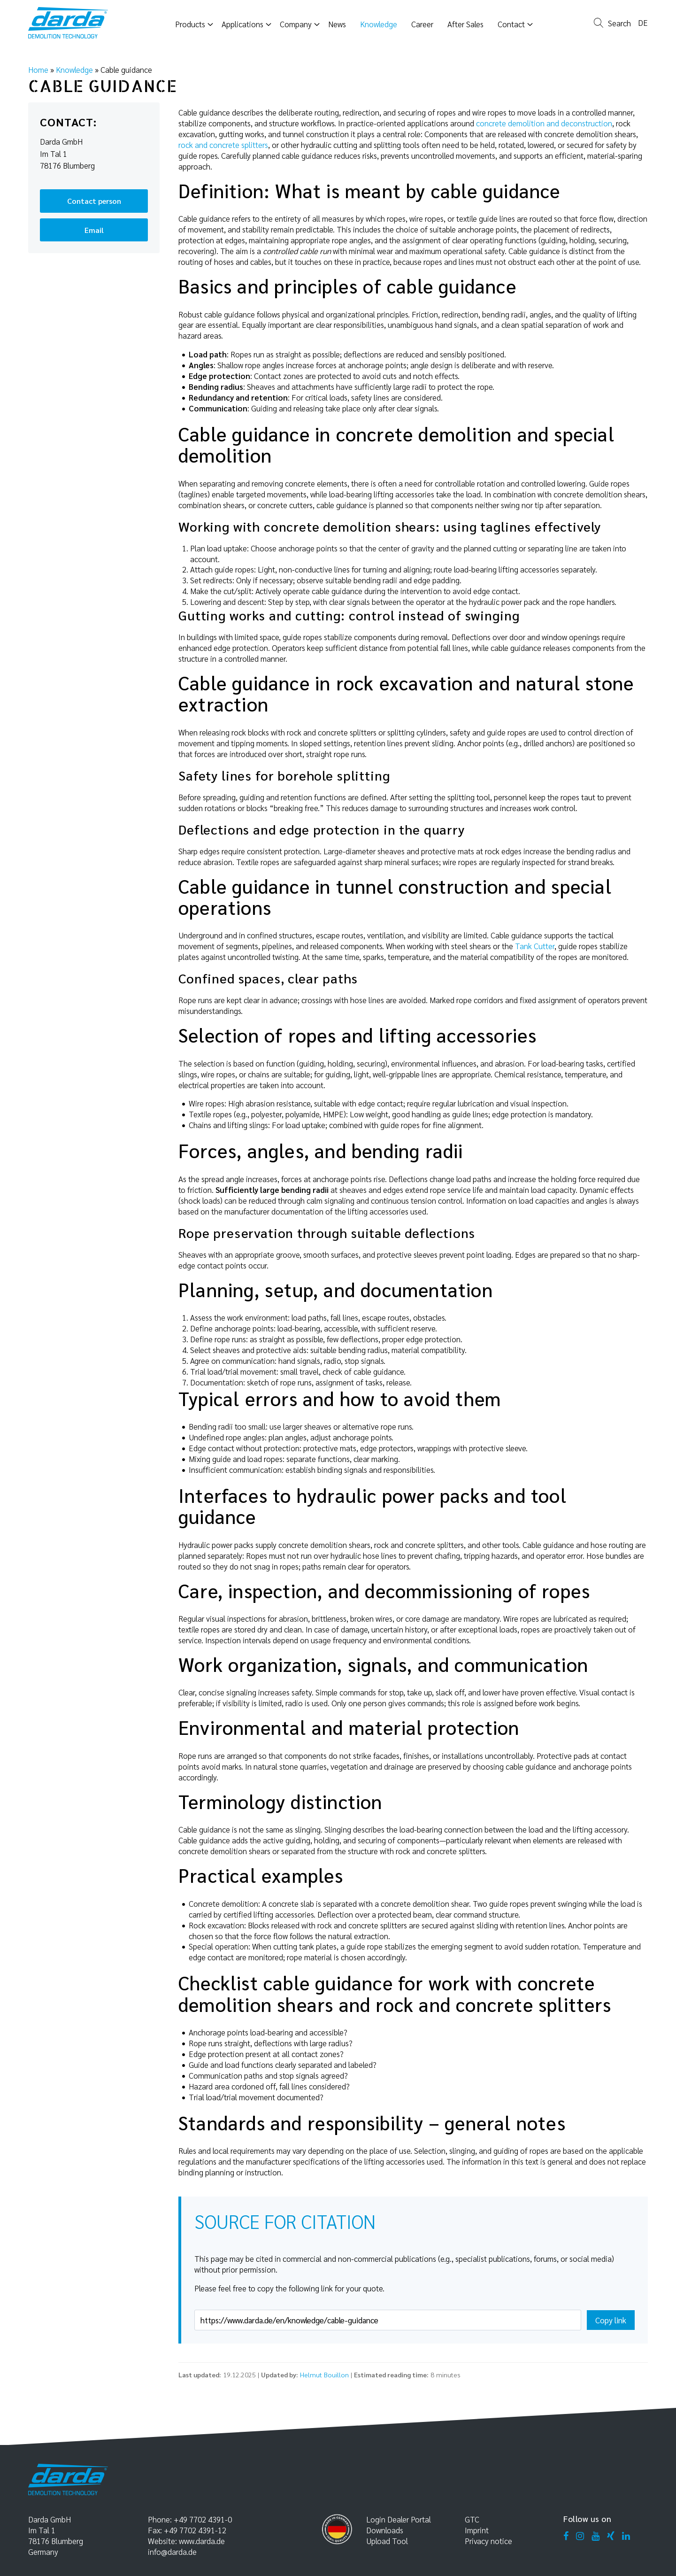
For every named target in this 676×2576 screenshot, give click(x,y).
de (643, 22)
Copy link (610, 2320)
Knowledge (74, 69)
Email (94, 230)
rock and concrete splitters (223, 144)
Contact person (94, 201)
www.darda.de (202, 2541)
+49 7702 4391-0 (203, 2519)
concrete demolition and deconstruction (544, 123)
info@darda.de (172, 2551)
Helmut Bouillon (324, 2374)
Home (38, 69)
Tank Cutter (534, 946)
